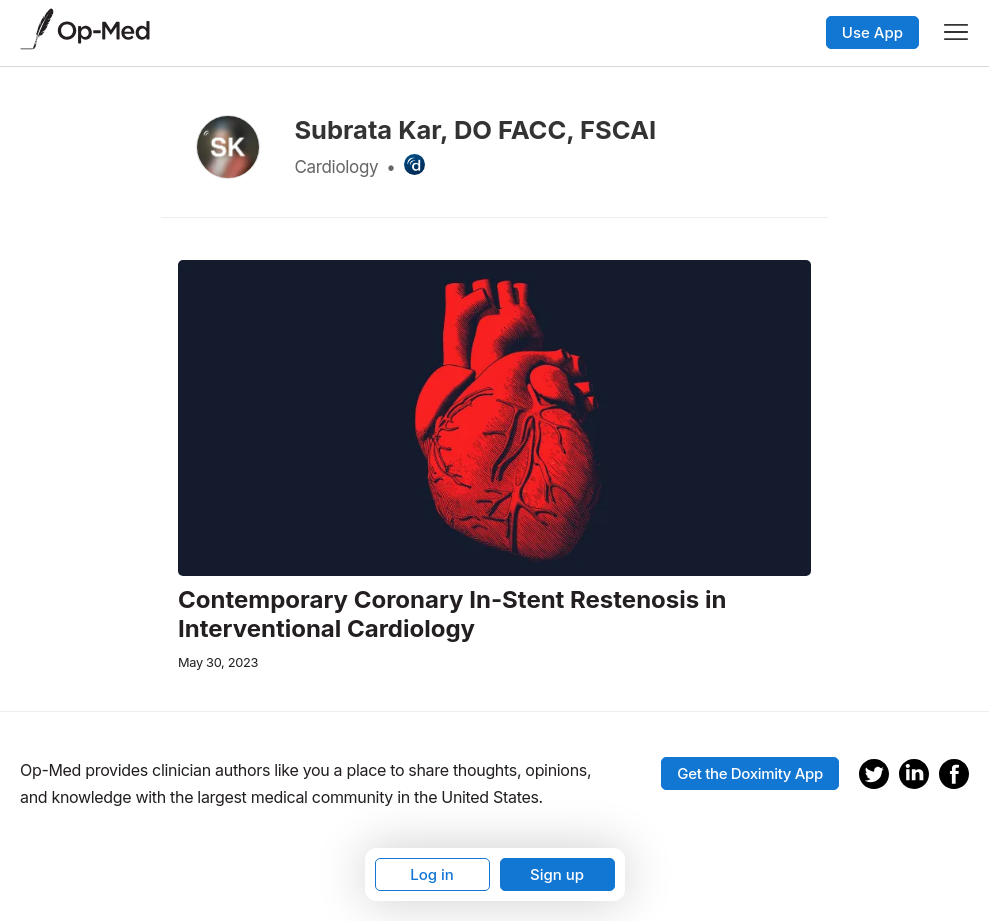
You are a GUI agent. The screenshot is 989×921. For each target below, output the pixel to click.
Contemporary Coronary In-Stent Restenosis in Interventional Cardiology (452, 614)
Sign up (557, 874)
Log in (432, 874)
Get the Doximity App (750, 773)
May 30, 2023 (218, 662)
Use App (872, 32)
